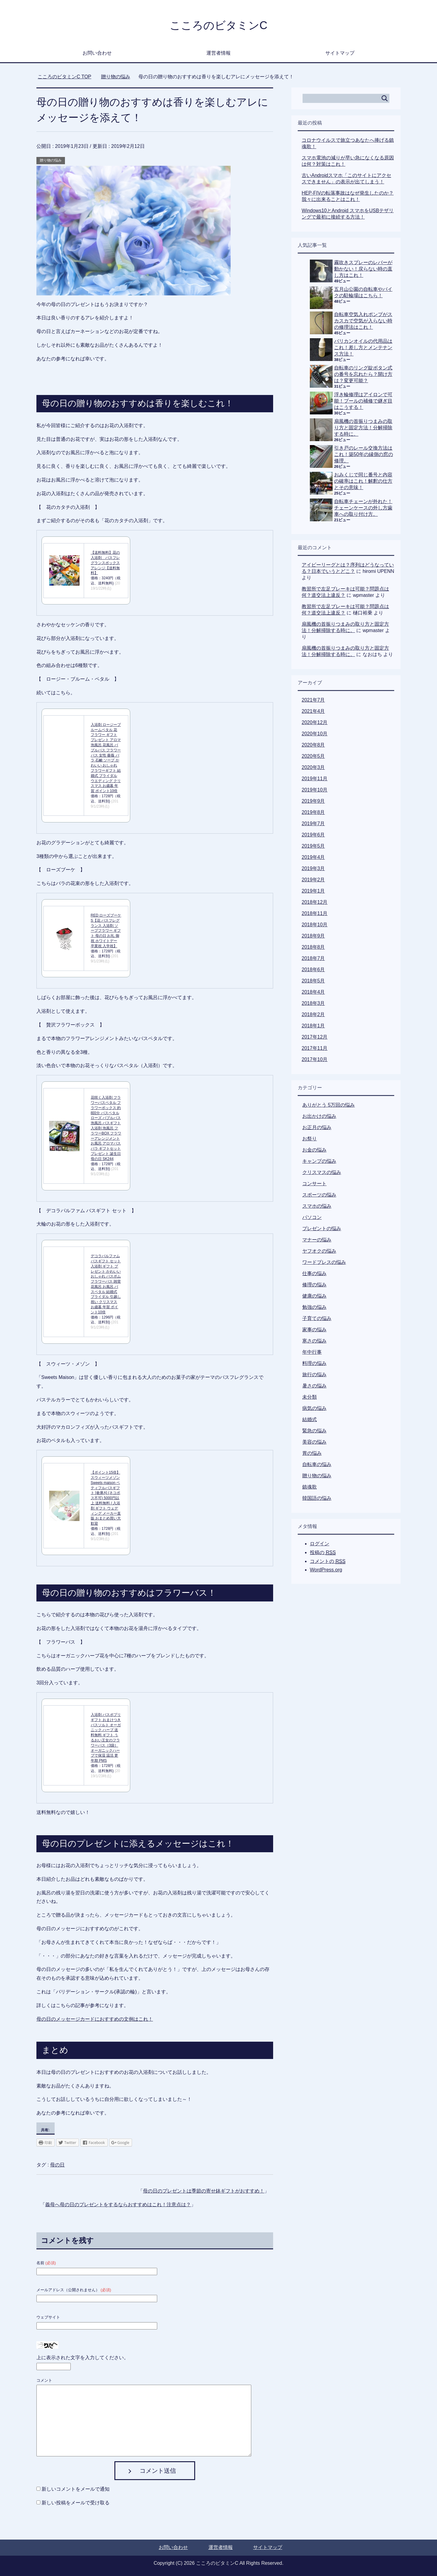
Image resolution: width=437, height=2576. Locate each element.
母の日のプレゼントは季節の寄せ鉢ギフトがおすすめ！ (203, 2190)
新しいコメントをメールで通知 (76, 2489)
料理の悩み (314, 1363)
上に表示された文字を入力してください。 (82, 2357)
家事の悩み (314, 1329)
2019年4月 (313, 857)
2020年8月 (313, 744)
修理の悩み (314, 1284)
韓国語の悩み (316, 1498)
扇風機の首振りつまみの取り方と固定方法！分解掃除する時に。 (363, 428)
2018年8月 (313, 947)
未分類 (309, 1397)
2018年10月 (314, 924)
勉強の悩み (314, 1307)
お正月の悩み (316, 1127)
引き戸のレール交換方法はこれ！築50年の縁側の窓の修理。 (363, 454)
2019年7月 (313, 823)
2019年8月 (313, 812)
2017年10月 (314, 1059)
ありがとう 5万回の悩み (328, 1105)
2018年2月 (313, 1014)
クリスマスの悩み (321, 1172)
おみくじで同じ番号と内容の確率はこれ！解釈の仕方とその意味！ (363, 481)
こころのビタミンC (218, 25)
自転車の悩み (316, 1464)
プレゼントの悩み (321, 1228)
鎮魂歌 (309, 1486)
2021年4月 (313, 711)
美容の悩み (314, 1442)
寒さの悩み (314, 1340)
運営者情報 (218, 53)
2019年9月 (313, 801)
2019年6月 (313, 834)
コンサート (314, 1183)
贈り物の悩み (51, 160)
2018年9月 (313, 935)
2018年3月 (313, 1003)
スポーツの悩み (319, 1194)
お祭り (309, 1138)
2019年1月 (313, 890)
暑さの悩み (314, 1385)
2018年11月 (314, 913)
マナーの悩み (316, 1239)
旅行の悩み (314, 1374)
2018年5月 (313, 980)
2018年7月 (313, 958)
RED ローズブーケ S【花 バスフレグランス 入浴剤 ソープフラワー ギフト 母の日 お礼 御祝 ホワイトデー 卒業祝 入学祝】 (106, 930)
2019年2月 (313, 879)
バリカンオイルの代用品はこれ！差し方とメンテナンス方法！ (363, 347)
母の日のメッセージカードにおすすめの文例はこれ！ (94, 2019)
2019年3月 (313, 868)
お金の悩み (314, 1149)
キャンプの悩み (319, 1161)
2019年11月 (314, 778)
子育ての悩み (316, 1318)
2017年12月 (314, 1037)
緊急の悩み (314, 1430)
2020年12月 (314, 722)
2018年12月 (314, 902)
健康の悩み (314, 1295)
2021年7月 (313, 700)
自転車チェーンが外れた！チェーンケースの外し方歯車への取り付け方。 (363, 508)
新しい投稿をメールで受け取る (76, 2502)
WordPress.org (326, 1569)
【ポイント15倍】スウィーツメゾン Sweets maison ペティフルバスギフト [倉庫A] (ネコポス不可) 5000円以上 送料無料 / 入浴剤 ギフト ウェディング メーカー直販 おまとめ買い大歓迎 (106, 1498)
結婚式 (309, 1419)
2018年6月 (313, 969)
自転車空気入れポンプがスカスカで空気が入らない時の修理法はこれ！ (363, 321)
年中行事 (312, 1352)
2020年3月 (313, 767)
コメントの (327, 1561)
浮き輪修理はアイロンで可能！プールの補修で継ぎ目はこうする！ (363, 401)
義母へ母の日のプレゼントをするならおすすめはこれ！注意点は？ (118, 2204)
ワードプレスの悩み (324, 1262)
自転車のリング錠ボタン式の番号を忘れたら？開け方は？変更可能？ (363, 374)
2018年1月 (313, 1025)
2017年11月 (314, 1048)
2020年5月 (313, 756)
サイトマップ (339, 53)
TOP (64, 76)
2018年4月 (313, 992)
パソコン (312, 1217)
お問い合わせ (97, 53)
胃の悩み (312, 1453)
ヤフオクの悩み (319, 1251)
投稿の (323, 1552)
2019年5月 (313, 846)
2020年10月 (314, 733)
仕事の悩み (314, 1273)
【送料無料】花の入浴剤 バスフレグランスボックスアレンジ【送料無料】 (105, 562)
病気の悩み (314, 1408)
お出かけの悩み (319, 1116)
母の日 (57, 2164)
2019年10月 (314, 789)
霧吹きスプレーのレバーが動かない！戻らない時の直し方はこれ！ (363, 269)
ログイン (319, 1543)
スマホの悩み (316, 1206)
